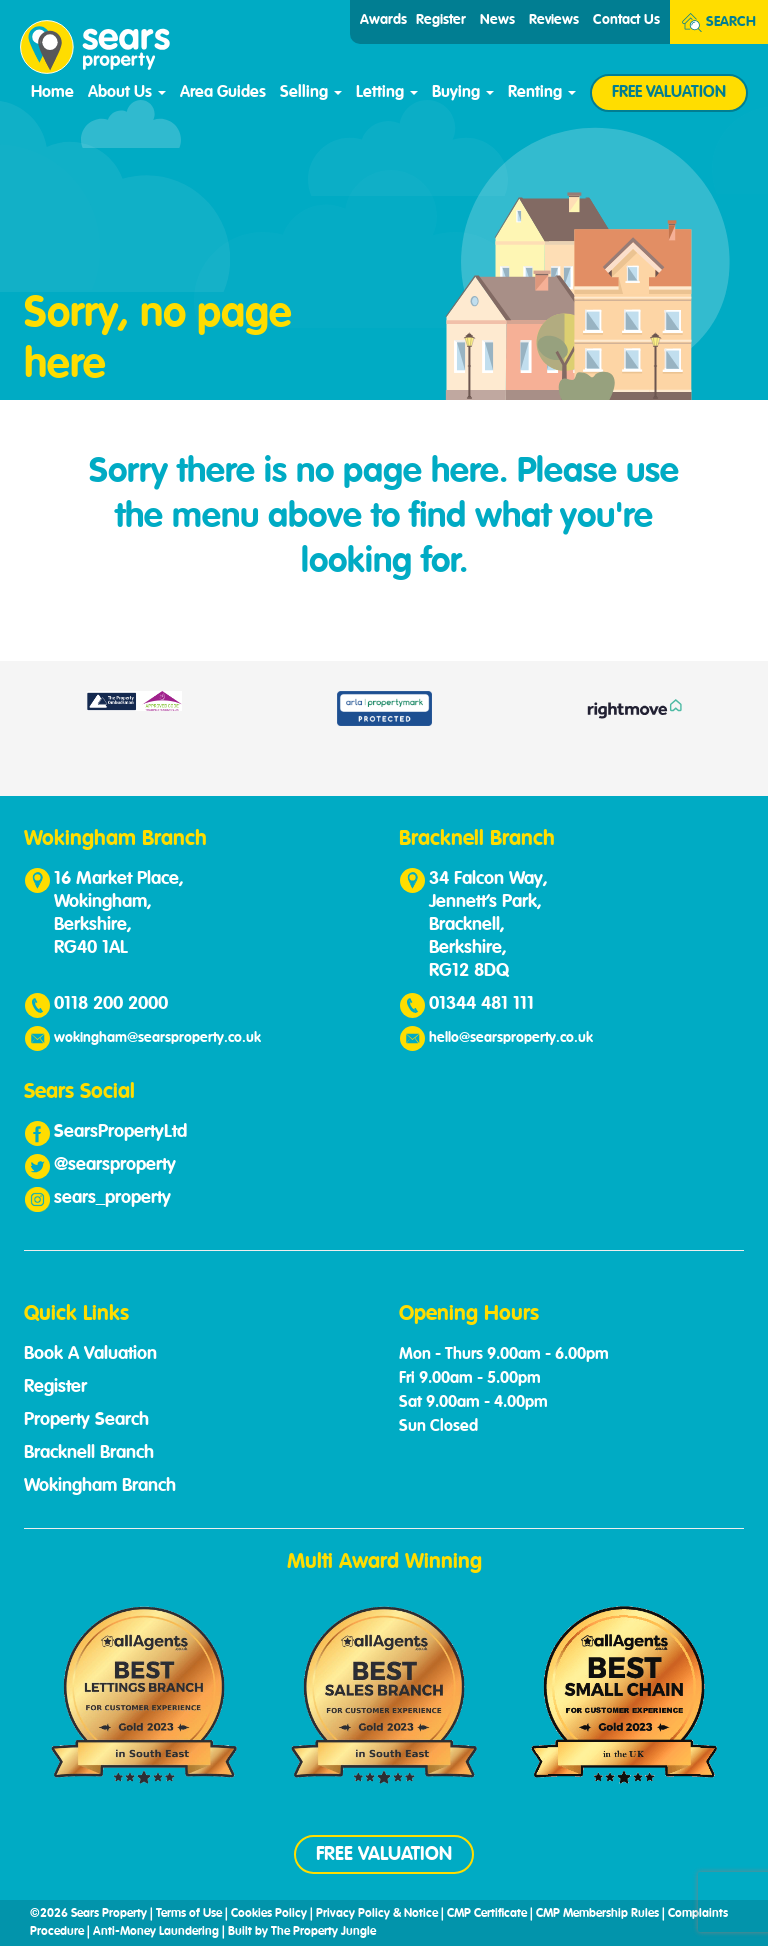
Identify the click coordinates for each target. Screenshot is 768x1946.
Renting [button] (542, 93)
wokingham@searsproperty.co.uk (157, 1038)
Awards (383, 20)
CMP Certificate (487, 1914)
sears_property (112, 1198)
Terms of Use (189, 1914)
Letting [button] (387, 93)
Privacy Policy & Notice (377, 1914)
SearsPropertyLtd (120, 1132)
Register (441, 20)
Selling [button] (311, 93)
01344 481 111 (481, 1004)
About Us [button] (127, 93)
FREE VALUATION (669, 93)
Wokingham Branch (100, 1486)
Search (719, 22)
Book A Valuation (90, 1354)
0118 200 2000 (111, 1004)
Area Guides (223, 93)
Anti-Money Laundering (156, 1932)
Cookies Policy (269, 1914)
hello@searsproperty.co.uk (511, 1038)
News (497, 20)
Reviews (554, 20)
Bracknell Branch (89, 1453)
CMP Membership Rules (597, 1914)
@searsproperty (115, 1165)
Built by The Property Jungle (302, 1932)
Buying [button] (463, 93)
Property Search (86, 1420)
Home (52, 93)
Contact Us (626, 20)
